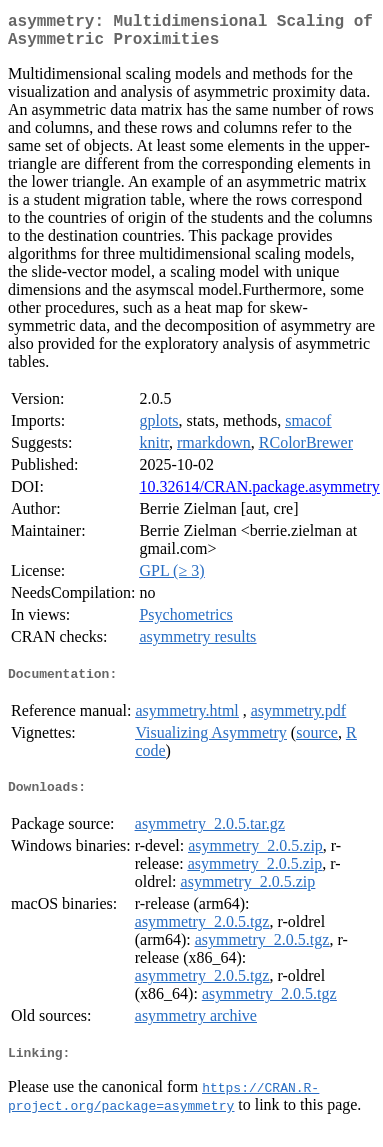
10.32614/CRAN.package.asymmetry (259, 494)
